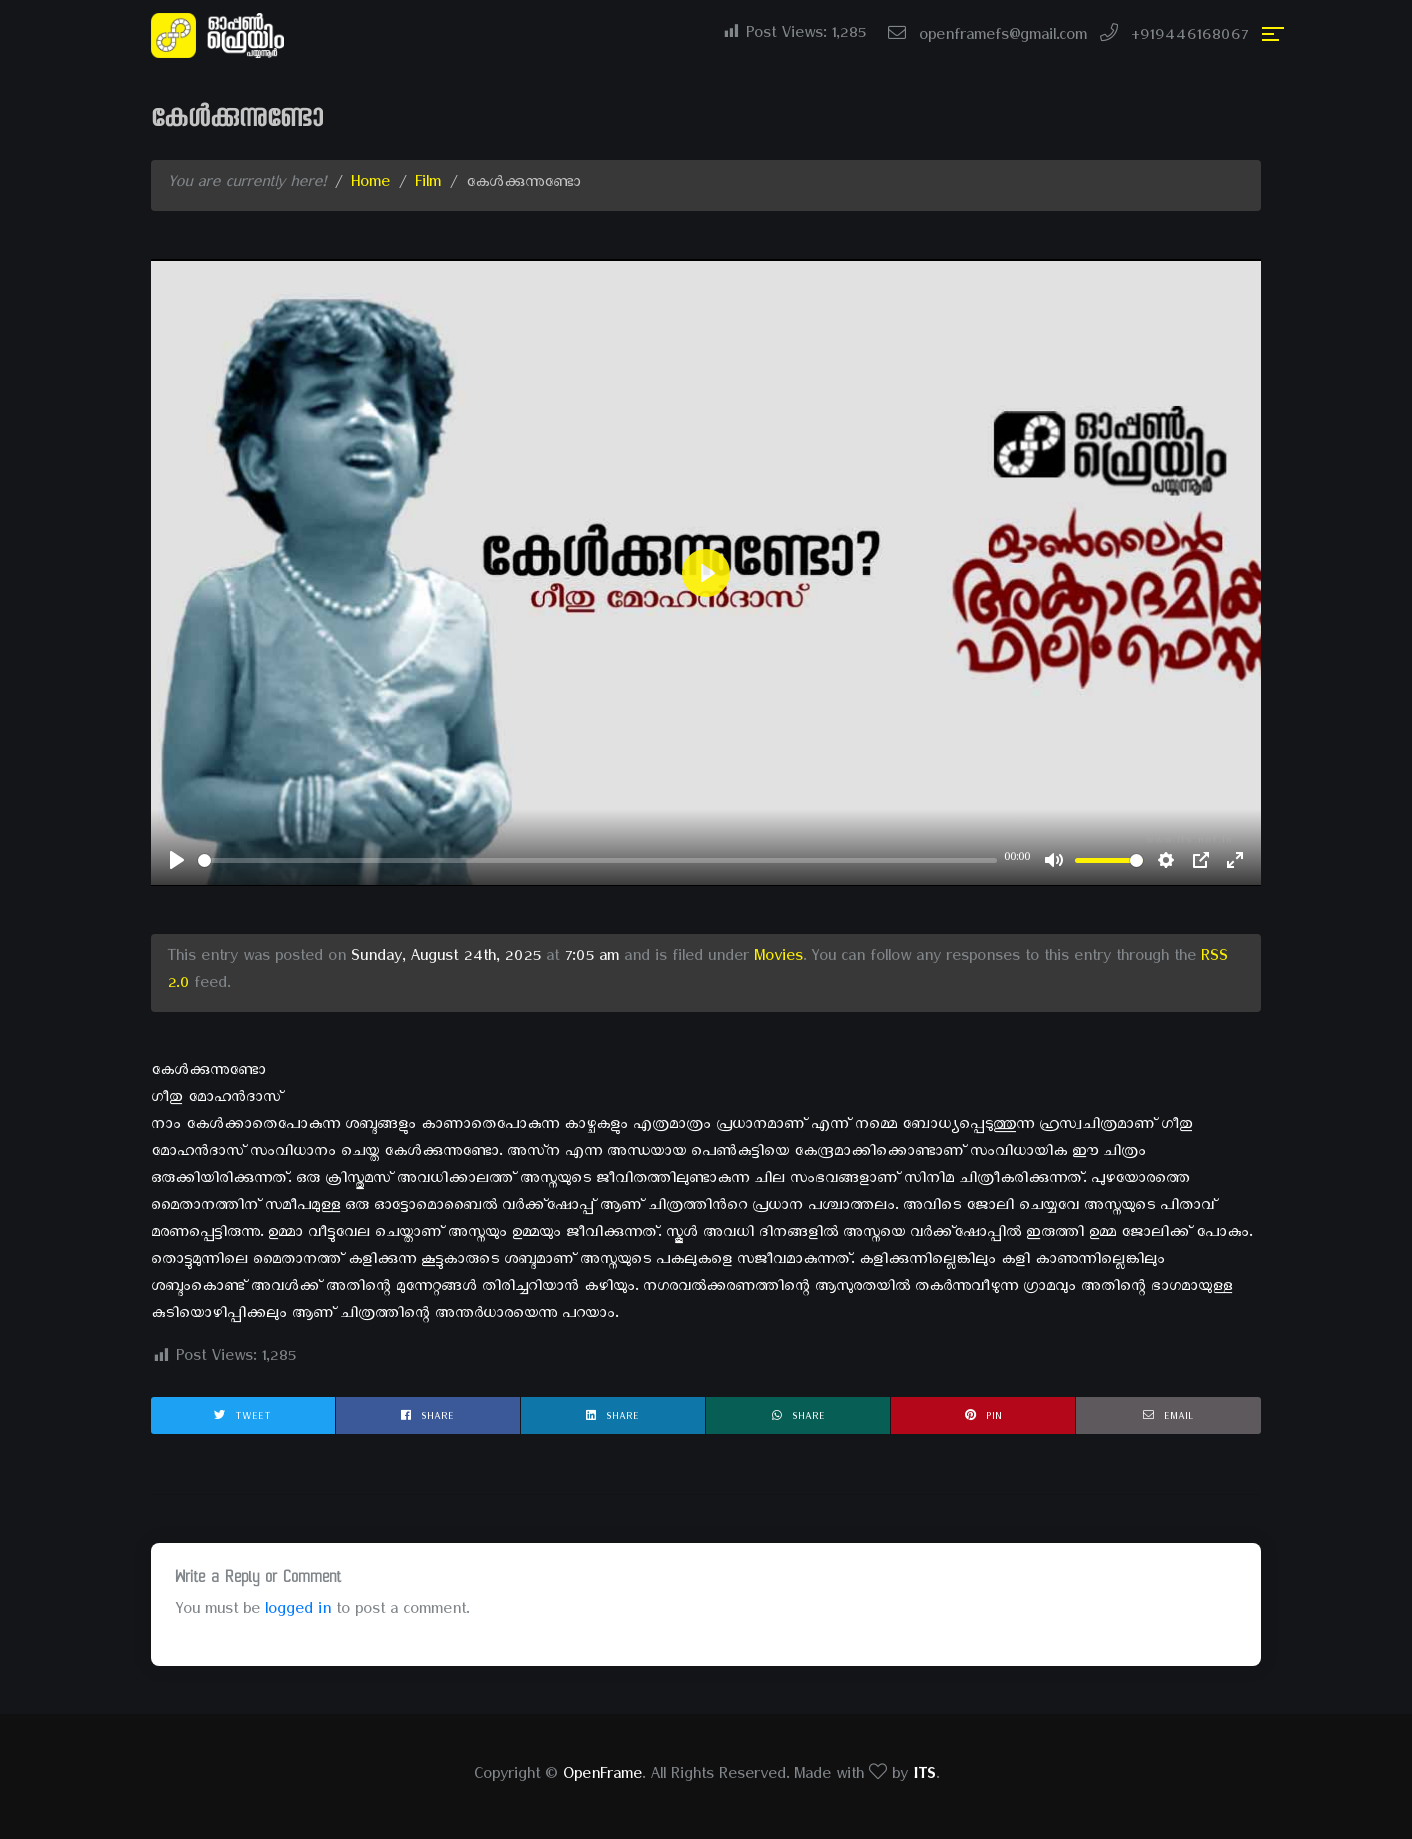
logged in (298, 1612)
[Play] (177, 860)
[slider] (597, 860)
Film (428, 185)
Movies (778, 959)
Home (370, 185)
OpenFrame (602, 1777)
